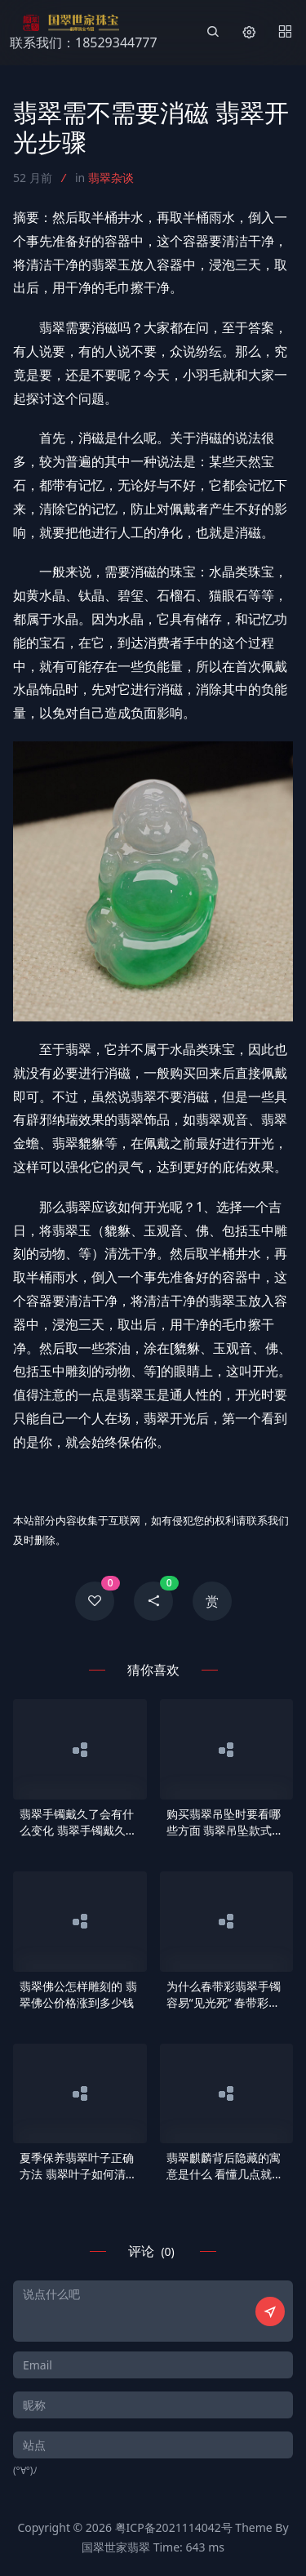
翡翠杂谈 (111, 177)
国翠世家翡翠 (116, 2547)
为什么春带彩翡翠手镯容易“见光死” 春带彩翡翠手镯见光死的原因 (223, 1994)
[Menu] (284, 32)
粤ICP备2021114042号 (174, 2527)
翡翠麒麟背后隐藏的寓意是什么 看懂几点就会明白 (225, 2166)
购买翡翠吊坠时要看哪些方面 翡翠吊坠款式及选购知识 (225, 1822)
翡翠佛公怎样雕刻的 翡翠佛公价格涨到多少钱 (78, 1994)
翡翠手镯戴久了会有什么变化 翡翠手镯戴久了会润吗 (78, 1822)
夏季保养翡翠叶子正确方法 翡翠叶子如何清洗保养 (78, 2166)
